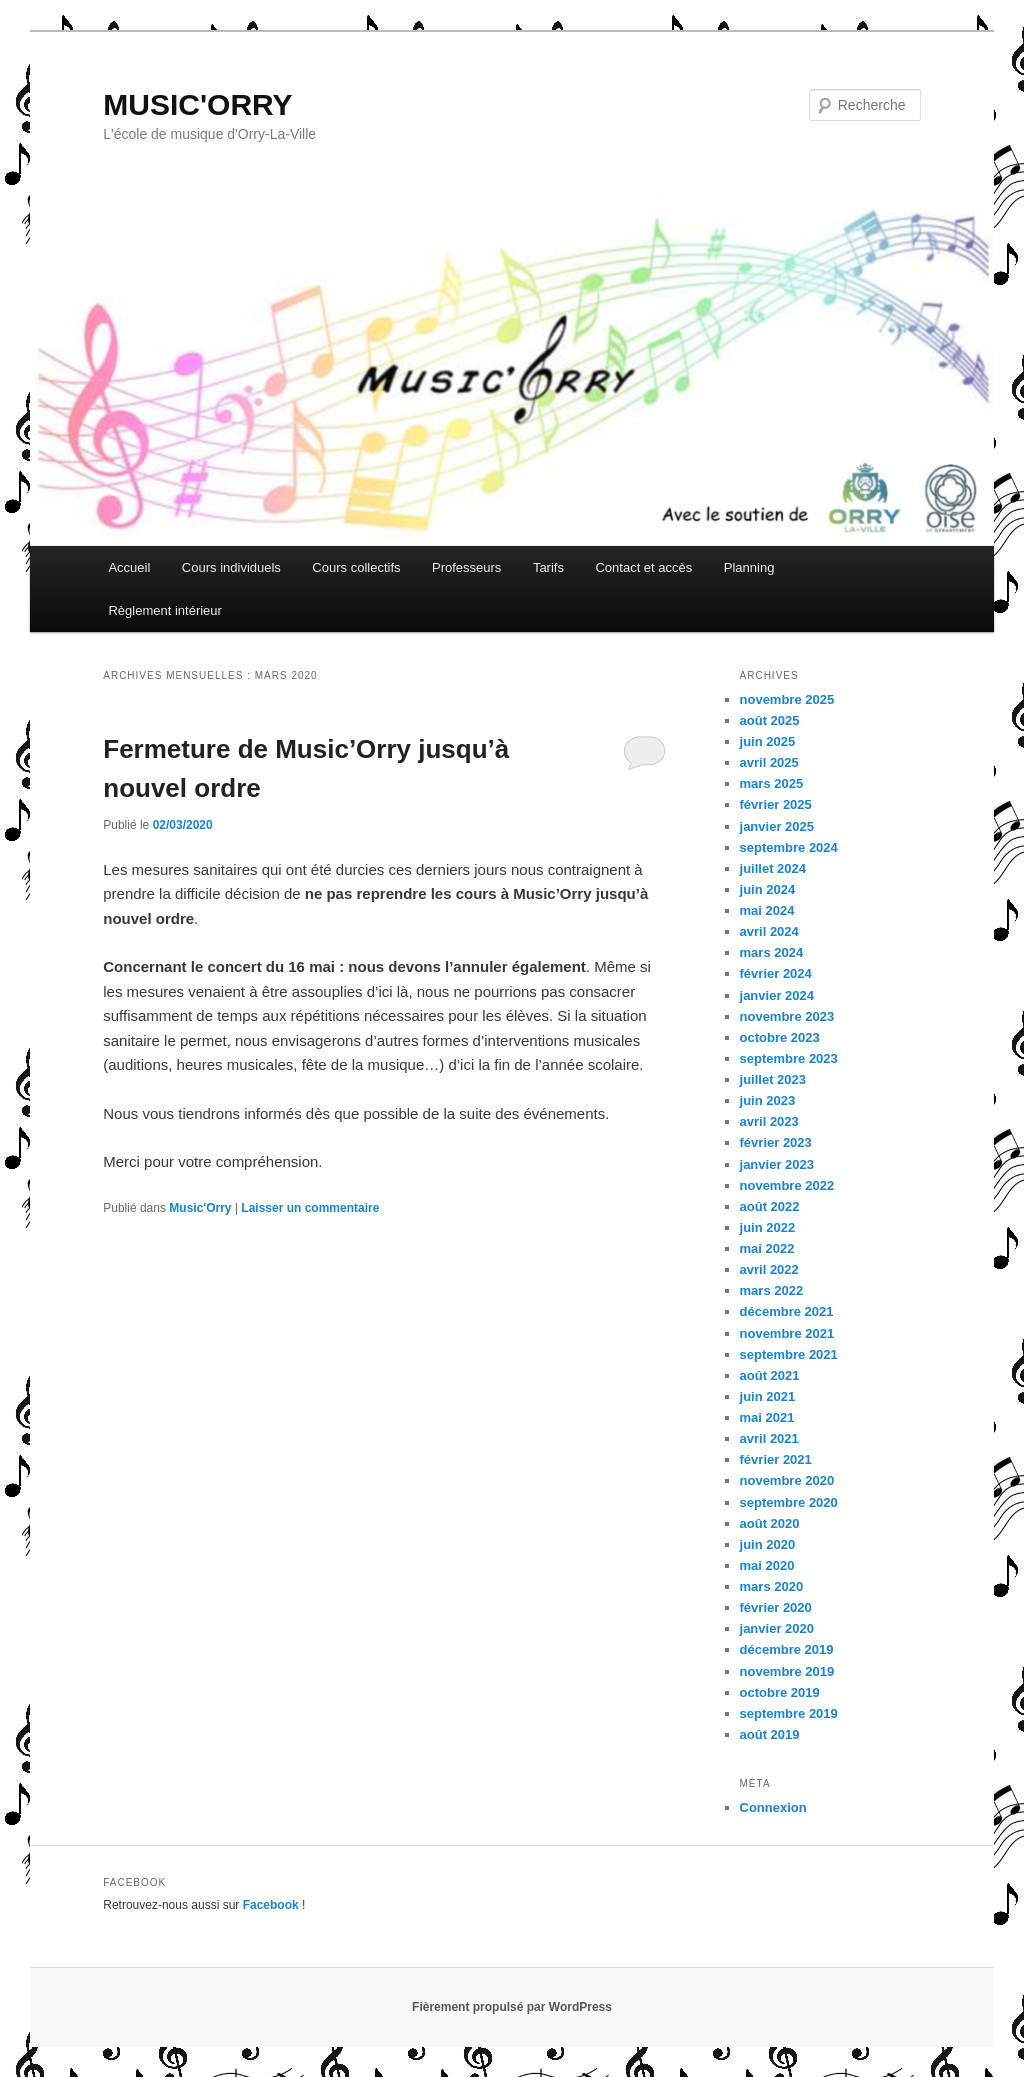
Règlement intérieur (164, 610)
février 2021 (776, 1459)
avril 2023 (769, 1121)
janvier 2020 (777, 1628)
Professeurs (466, 567)
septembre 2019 (789, 1713)
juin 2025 (768, 741)
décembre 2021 (787, 1311)
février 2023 (776, 1142)
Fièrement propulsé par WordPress (512, 2007)
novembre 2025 (787, 699)
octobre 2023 (780, 1037)
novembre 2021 (787, 1333)
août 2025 (770, 720)
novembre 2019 (787, 1671)
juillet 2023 (773, 1079)
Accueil (129, 567)
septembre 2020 (789, 1502)
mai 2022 (767, 1248)
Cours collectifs (356, 567)
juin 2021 (768, 1396)
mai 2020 (767, 1565)
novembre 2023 (787, 1016)
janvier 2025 (777, 826)
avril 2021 (769, 1438)
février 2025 (776, 804)
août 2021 (770, 1375)
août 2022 (770, 1206)
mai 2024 (767, 910)
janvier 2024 (777, 995)
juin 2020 (768, 1544)
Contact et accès (643, 567)
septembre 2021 (789, 1354)
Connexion (773, 1807)
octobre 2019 (780, 1692)
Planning (749, 567)
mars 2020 (772, 1586)
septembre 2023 (789, 1058)
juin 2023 (768, 1100)
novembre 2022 (787, 1185)
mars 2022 (772, 1290)
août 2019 (770, 1734)
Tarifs (548, 567)
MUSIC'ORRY (197, 104)
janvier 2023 (777, 1164)
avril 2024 (769, 931)
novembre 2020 (787, 1480)
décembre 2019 (787, 1649)
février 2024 (776, 973)
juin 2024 (768, 889)
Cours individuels (231, 567)
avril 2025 (769, 762)
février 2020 (776, 1607)
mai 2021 (767, 1417)
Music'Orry (200, 1208)
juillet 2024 (773, 868)
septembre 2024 (789, 847)
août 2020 (770, 1523)
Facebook (271, 1905)
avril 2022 (769, 1269)
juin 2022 (768, 1227)
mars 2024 (772, 952)
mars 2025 (772, 783)
